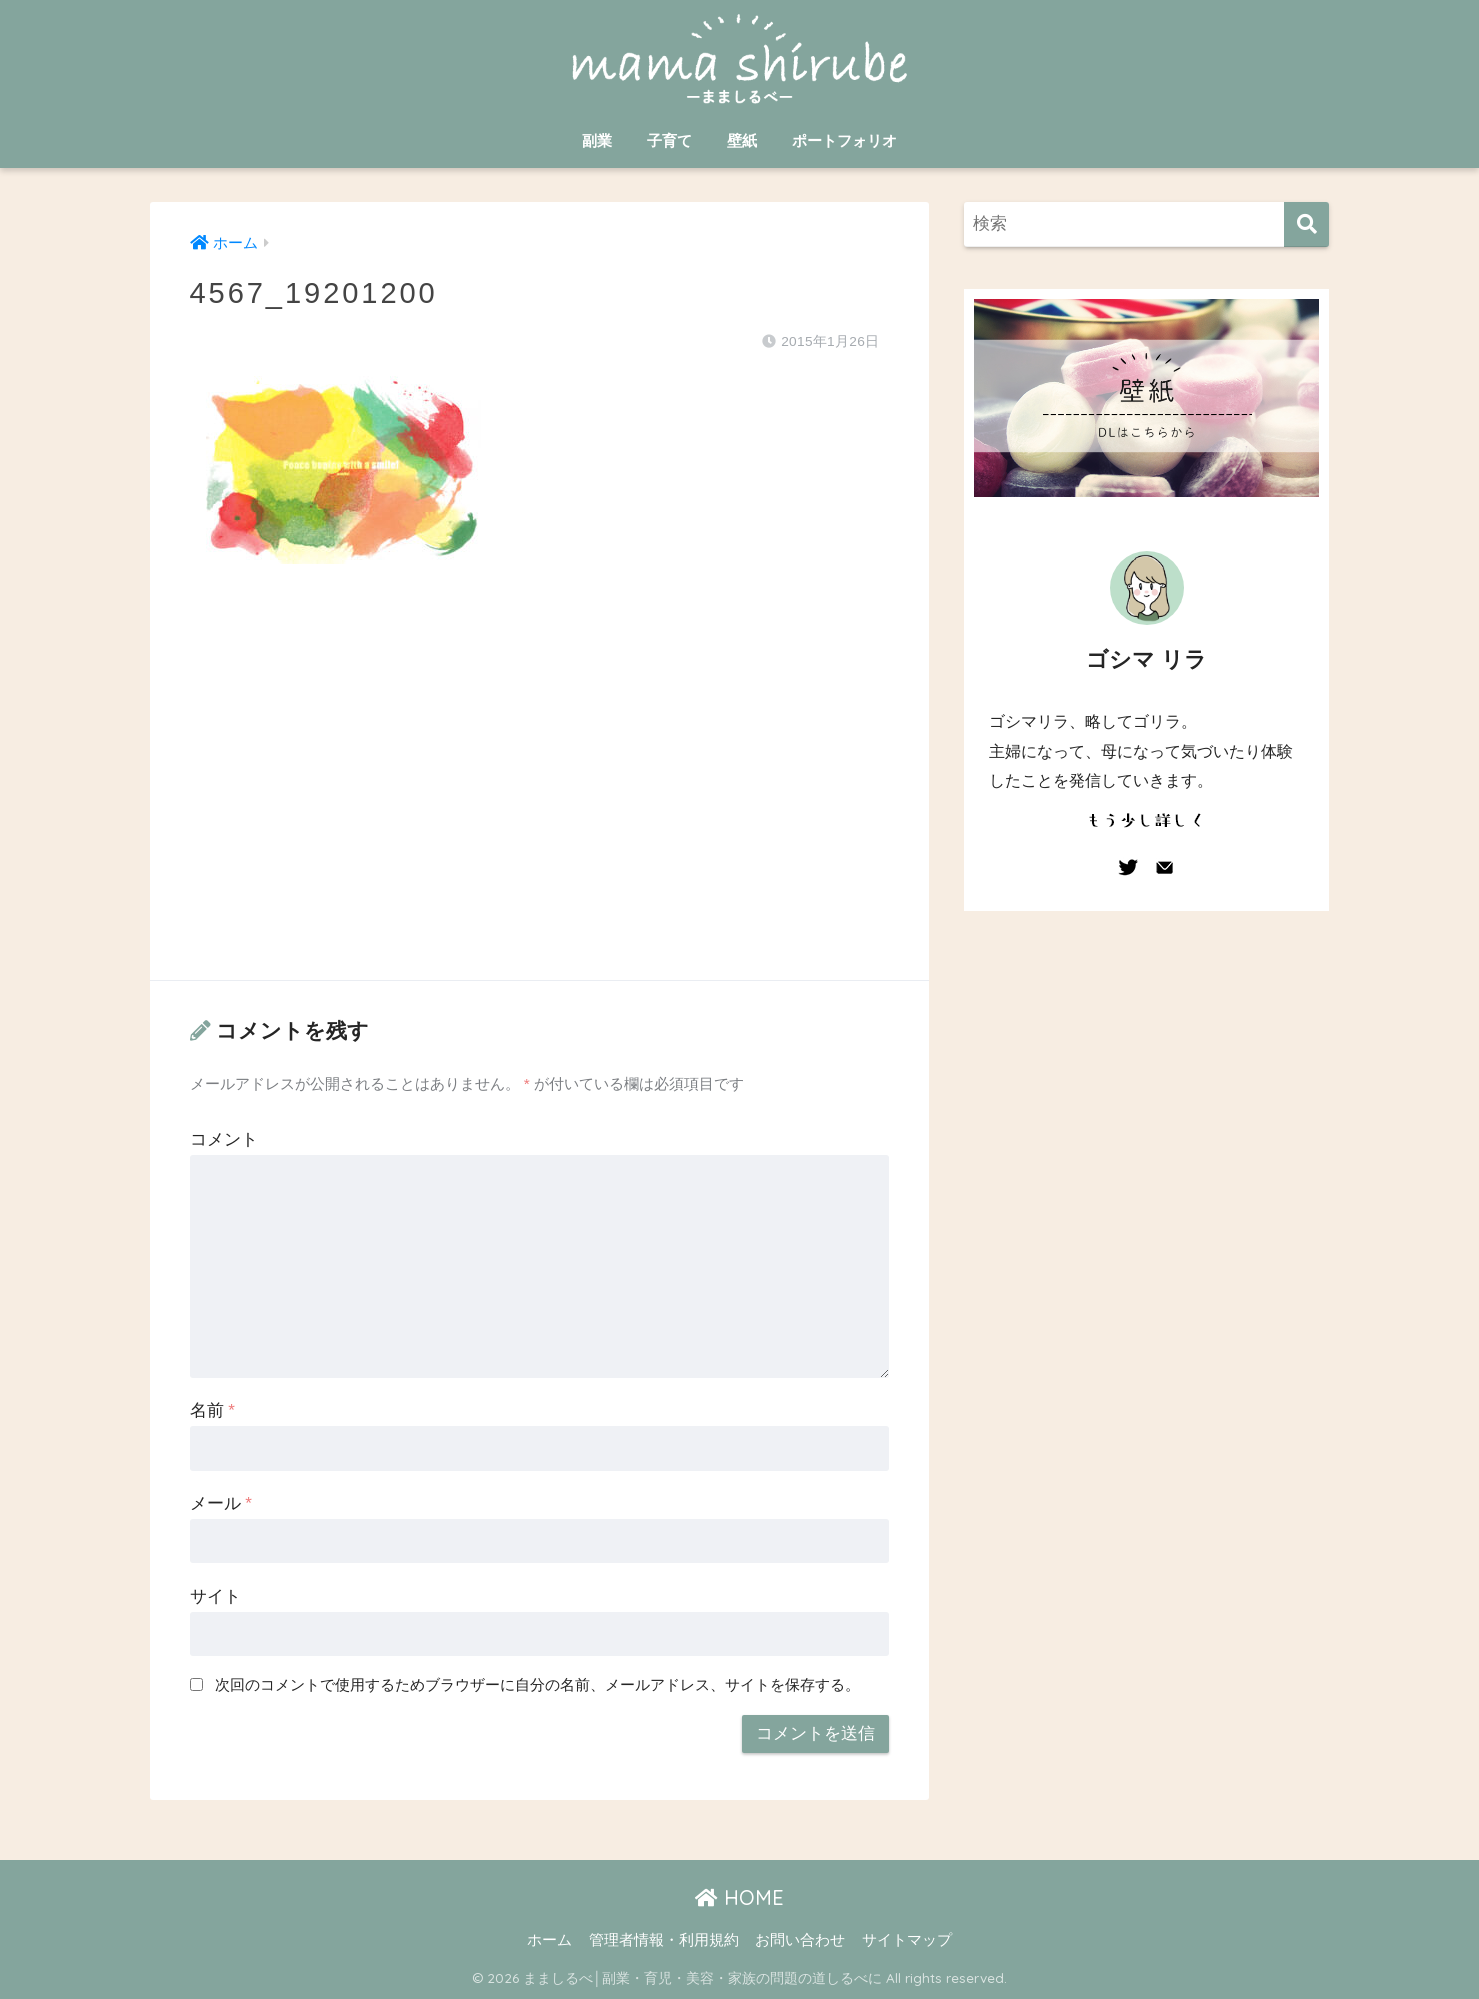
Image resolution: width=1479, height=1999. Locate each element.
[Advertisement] (540, 792)
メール (221, 1503)
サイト (215, 1596)
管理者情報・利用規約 (664, 1940)
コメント (224, 1139)
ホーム (549, 1940)
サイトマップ (907, 1940)
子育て (669, 140)
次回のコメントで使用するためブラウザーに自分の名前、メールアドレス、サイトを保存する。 (537, 1684)
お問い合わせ (800, 1940)
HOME (739, 1897)
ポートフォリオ (844, 140)
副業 (597, 140)
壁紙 (742, 140)
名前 (212, 1410)
